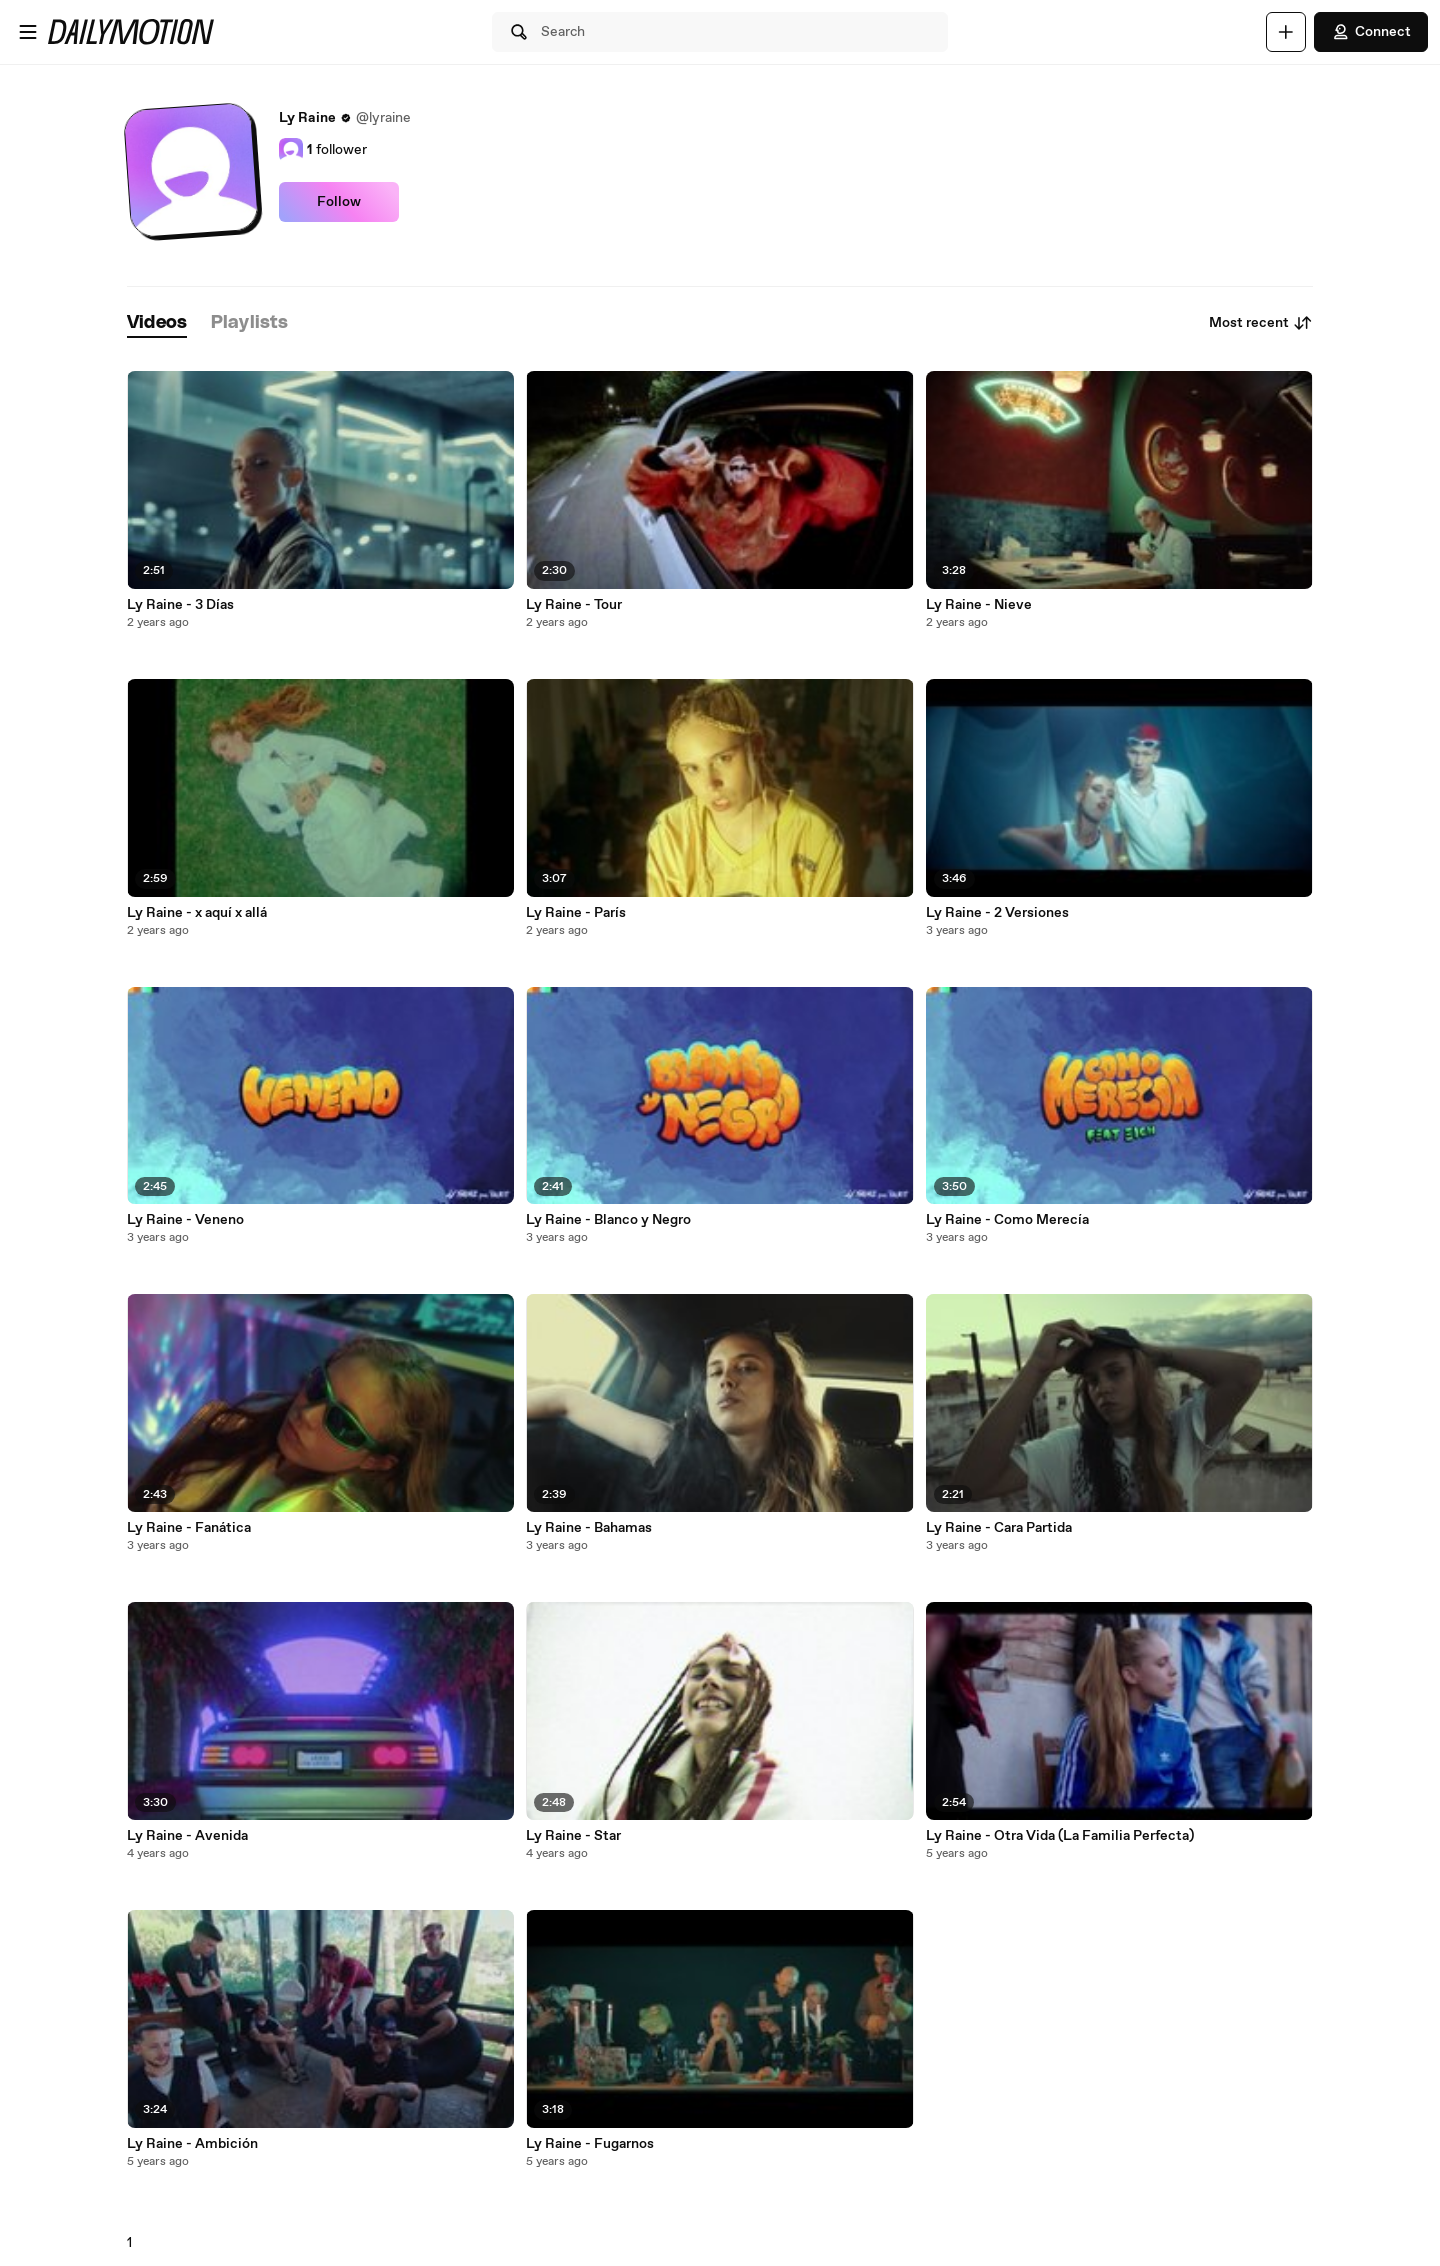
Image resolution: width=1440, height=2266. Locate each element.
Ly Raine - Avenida (187, 1836)
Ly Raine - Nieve (979, 605)
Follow (339, 202)
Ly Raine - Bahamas (589, 1528)
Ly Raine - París (576, 913)
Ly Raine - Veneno (185, 1220)
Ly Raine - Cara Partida (999, 1528)
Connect (1371, 32)
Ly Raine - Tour (574, 605)
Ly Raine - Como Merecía (1007, 1220)
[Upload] (1286, 32)
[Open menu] (28, 32)
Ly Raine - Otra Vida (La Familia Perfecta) (1060, 1836)
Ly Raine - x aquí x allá (197, 913)
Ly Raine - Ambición (192, 2144)
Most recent (1261, 323)
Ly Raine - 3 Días (180, 605)
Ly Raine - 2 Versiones (997, 913)
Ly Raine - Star (573, 1836)
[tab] (157, 323)
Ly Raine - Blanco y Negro (608, 1220)
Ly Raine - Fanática (189, 1528)
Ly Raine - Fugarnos (590, 2144)
